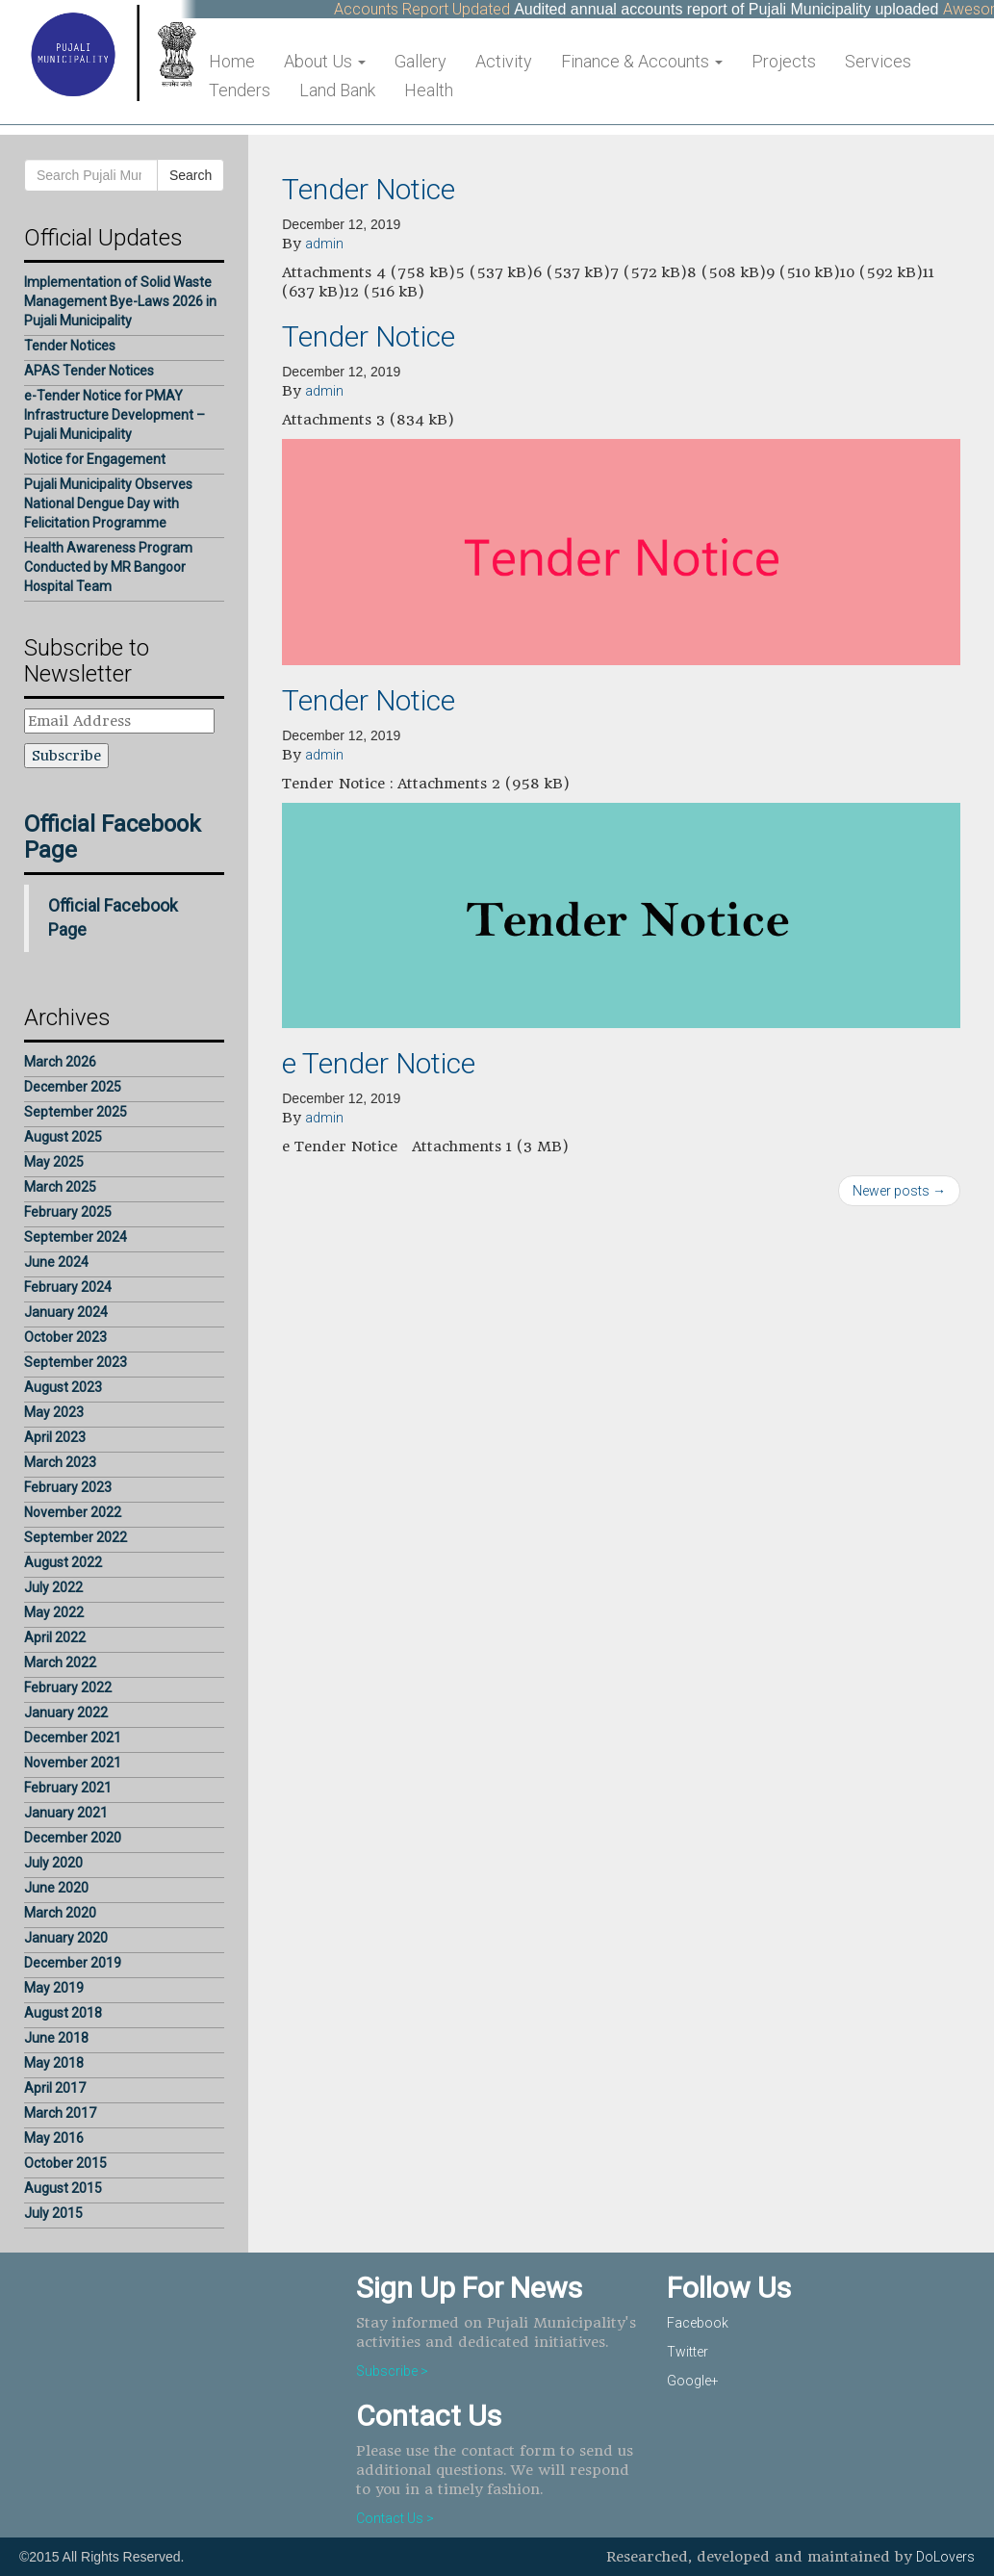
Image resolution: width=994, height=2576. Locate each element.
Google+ (693, 2380)
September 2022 (75, 1537)
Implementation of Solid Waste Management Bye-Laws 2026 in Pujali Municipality (120, 301)
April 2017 (55, 2088)
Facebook (697, 2323)
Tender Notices (69, 345)
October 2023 (65, 1337)
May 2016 (54, 2138)
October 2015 (65, 2163)
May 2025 (54, 1162)
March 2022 (60, 1662)
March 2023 (60, 1462)
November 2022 (72, 1512)
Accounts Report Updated (434, 9)
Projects (784, 61)
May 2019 (54, 1988)
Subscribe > (392, 2371)
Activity (503, 61)
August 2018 (63, 2013)
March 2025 (60, 1187)
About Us (325, 61)
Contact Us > (395, 2518)
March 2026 (60, 1061)
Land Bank (337, 90)
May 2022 (54, 1612)
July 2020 (53, 1862)
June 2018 (56, 2038)
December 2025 (72, 1087)
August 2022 (63, 1562)
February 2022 (68, 1687)
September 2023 (75, 1362)
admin (324, 243)
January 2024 (66, 1312)
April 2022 (55, 1637)
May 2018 (54, 2063)
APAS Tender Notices (89, 370)
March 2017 (60, 2113)
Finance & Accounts (642, 61)
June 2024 (56, 1262)
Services (878, 61)
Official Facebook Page (112, 837)
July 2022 (53, 1587)
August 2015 (63, 2188)
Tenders (239, 90)
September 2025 (75, 1112)
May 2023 (54, 1412)
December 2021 (72, 1737)
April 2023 (55, 1437)
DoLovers (945, 2556)
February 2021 (68, 1787)
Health (428, 90)
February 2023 (68, 1487)
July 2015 (53, 2213)
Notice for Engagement (95, 459)
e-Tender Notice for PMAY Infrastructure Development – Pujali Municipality (114, 415)
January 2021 (66, 1812)
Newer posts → (899, 1190)
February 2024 (68, 1287)
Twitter (687, 2351)
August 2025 (63, 1137)
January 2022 (66, 1712)
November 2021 (72, 1762)
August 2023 (63, 1387)
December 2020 (72, 1837)
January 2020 (66, 1937)
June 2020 (56, 1887)
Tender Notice (368, 189)
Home (232, 61)
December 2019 (72, 1963)
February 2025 (68, 1212)
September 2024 (75, 1237)
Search (190, 175)
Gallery (420, 61)
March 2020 (60, 1912)
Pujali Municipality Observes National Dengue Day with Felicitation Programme (108, 503)
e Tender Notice (378, 1063)
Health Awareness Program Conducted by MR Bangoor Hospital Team (108, 567)
